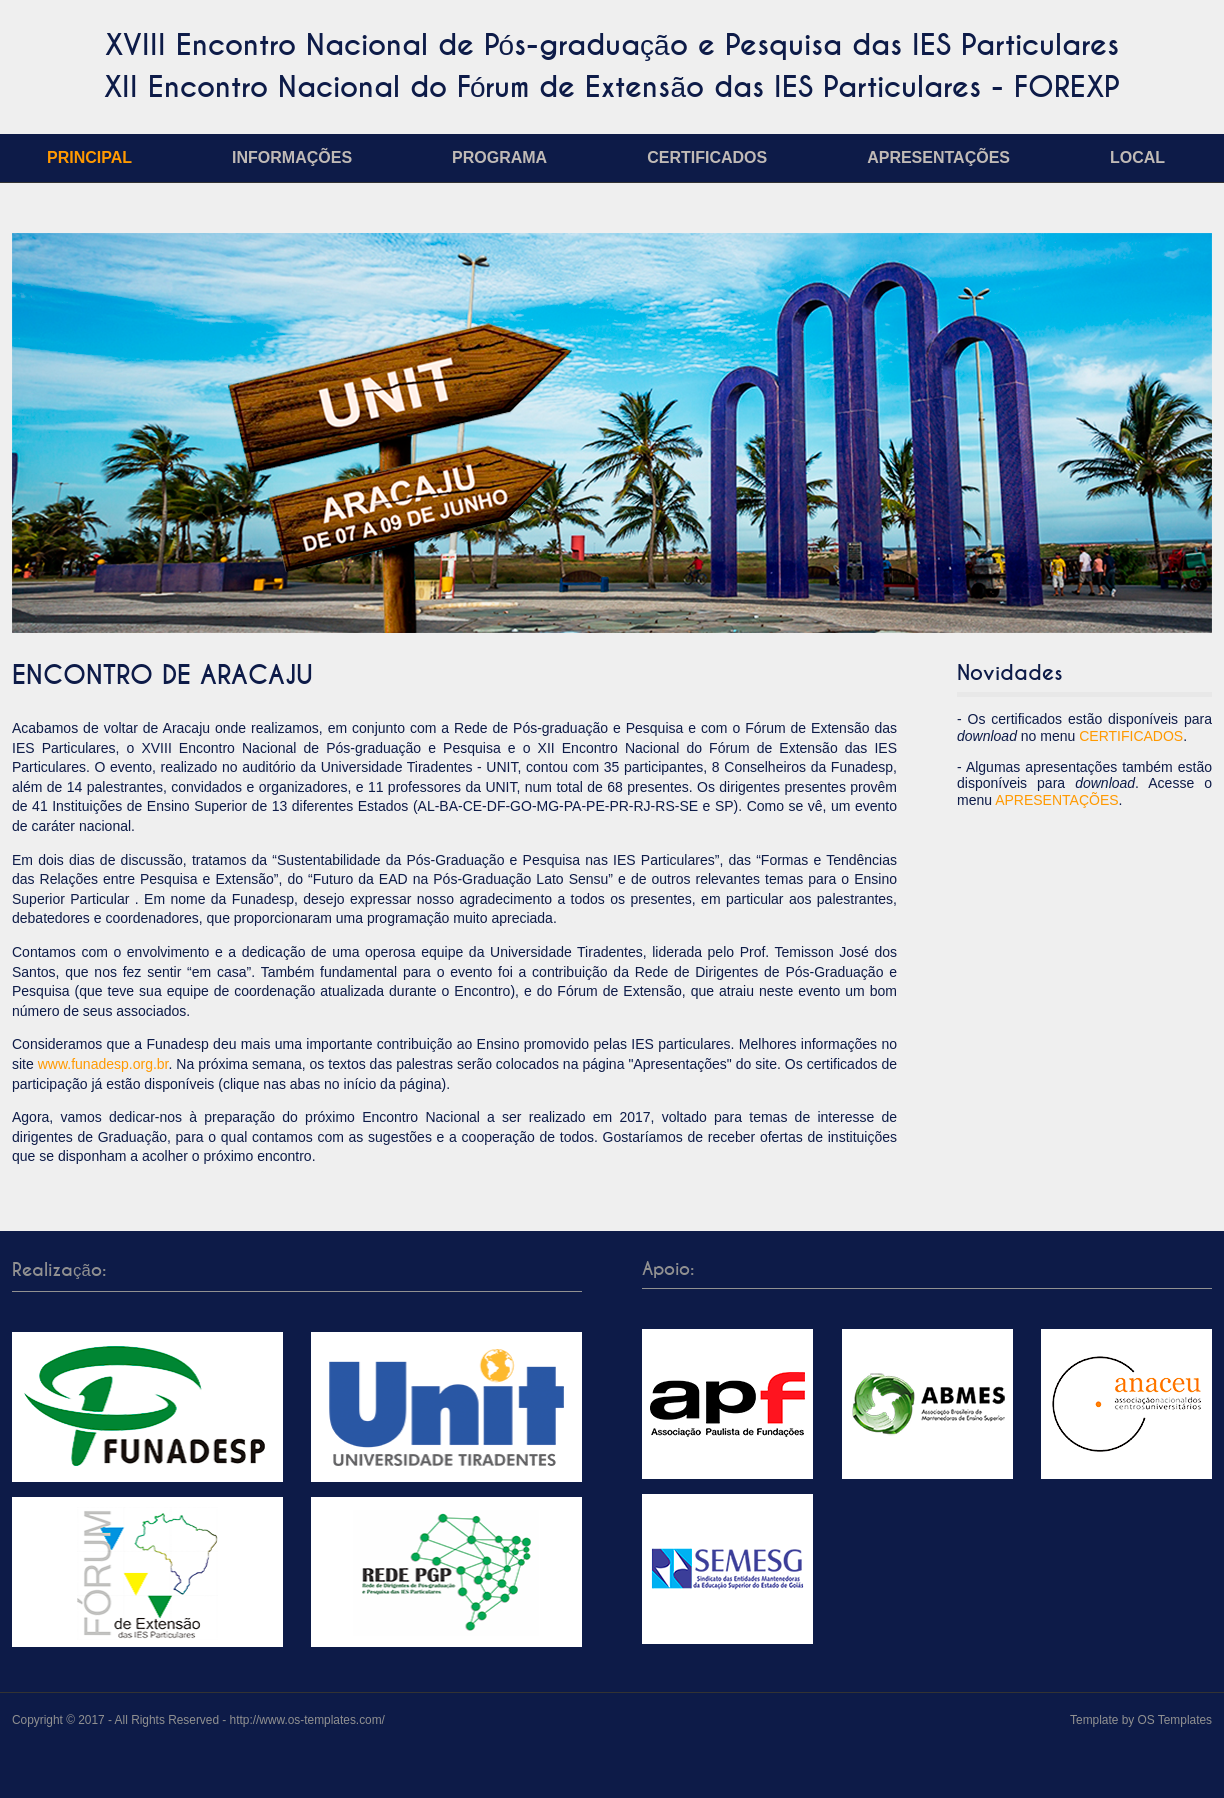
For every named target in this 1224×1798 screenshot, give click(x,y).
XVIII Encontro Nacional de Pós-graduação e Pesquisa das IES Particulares (611, 45)
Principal (89, 157)
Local (1137, 157)
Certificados (707, 157)
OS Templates (1175, 1720)
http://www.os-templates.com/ (307, 1720)
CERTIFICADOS (1131, 736)
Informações (292, 157)
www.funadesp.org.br (103, 1064)
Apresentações (938, 157)
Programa (499, 157)
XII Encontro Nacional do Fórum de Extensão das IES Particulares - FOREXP (612, 87)
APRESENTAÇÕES (1056, 800)
